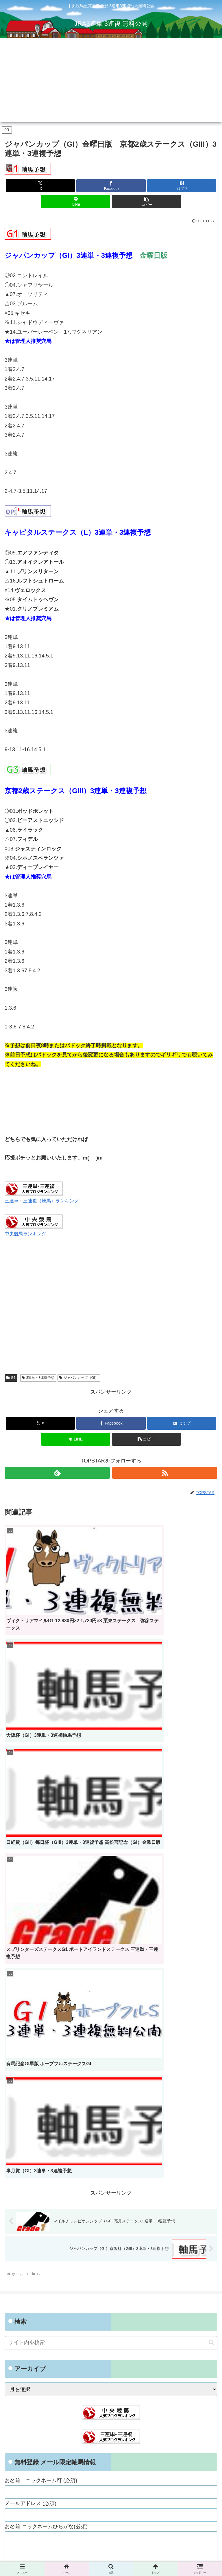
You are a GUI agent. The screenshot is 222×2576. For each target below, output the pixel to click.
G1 (11, 1378)
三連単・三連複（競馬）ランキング (42, 1200)
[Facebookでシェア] (110, 185)
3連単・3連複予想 (38, 1378)
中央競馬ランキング (25, 1233)
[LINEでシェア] (75, 201)
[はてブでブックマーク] (181, 185)
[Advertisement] (111, 81)
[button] (146, 201)
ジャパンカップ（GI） (78, 1378)
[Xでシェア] (40, 185)
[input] (111, 1931)
